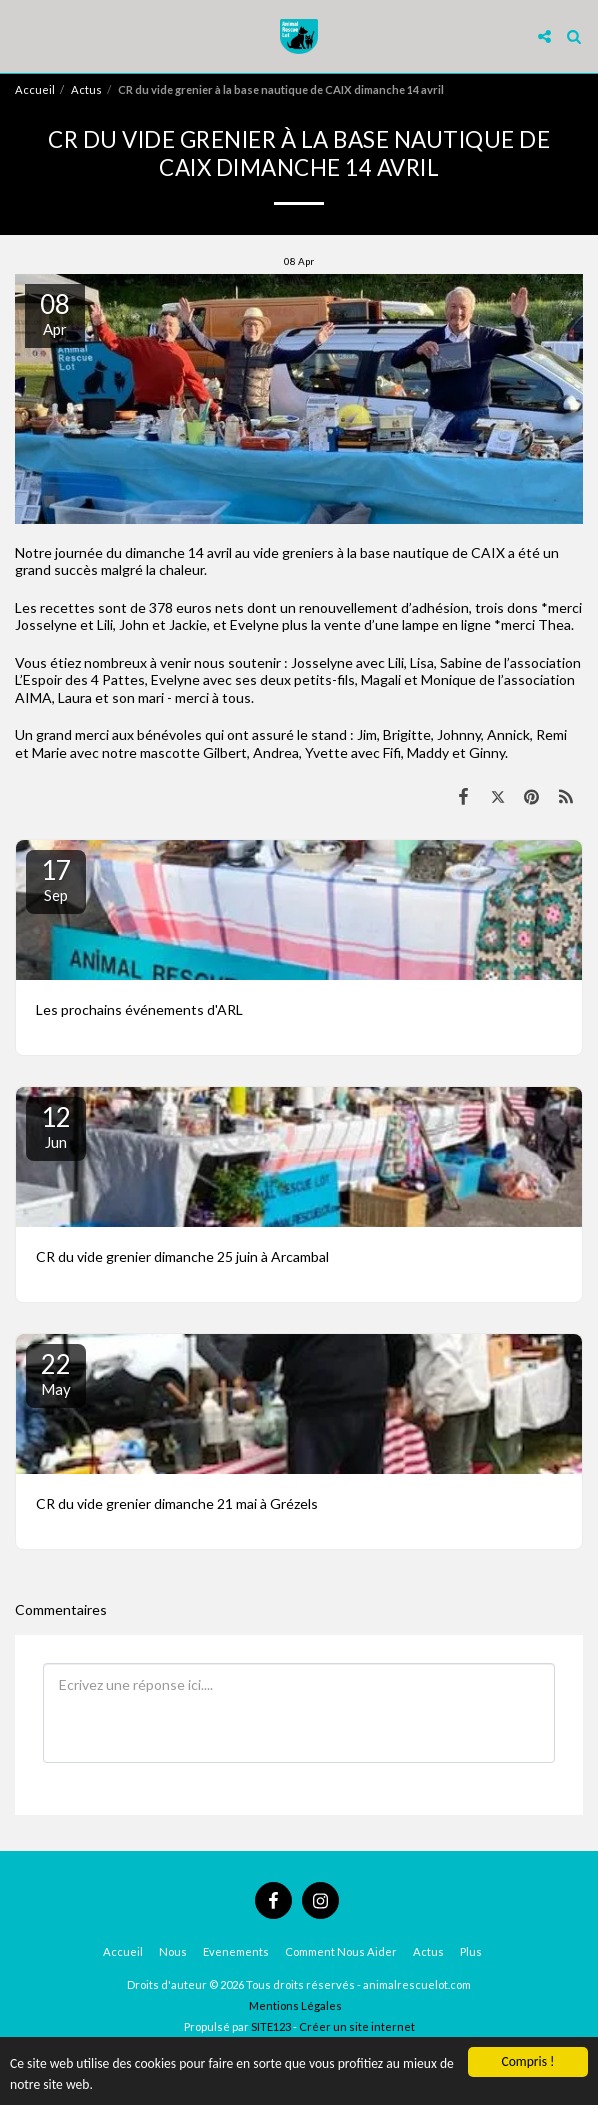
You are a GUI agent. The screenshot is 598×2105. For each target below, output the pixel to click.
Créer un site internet (357, 2026)
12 (56, 1126)
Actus (86, 89)
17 (56, 879)
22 (56, 1373)
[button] (22, 36)
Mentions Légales (295, 2005)
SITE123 (271, 2026)
